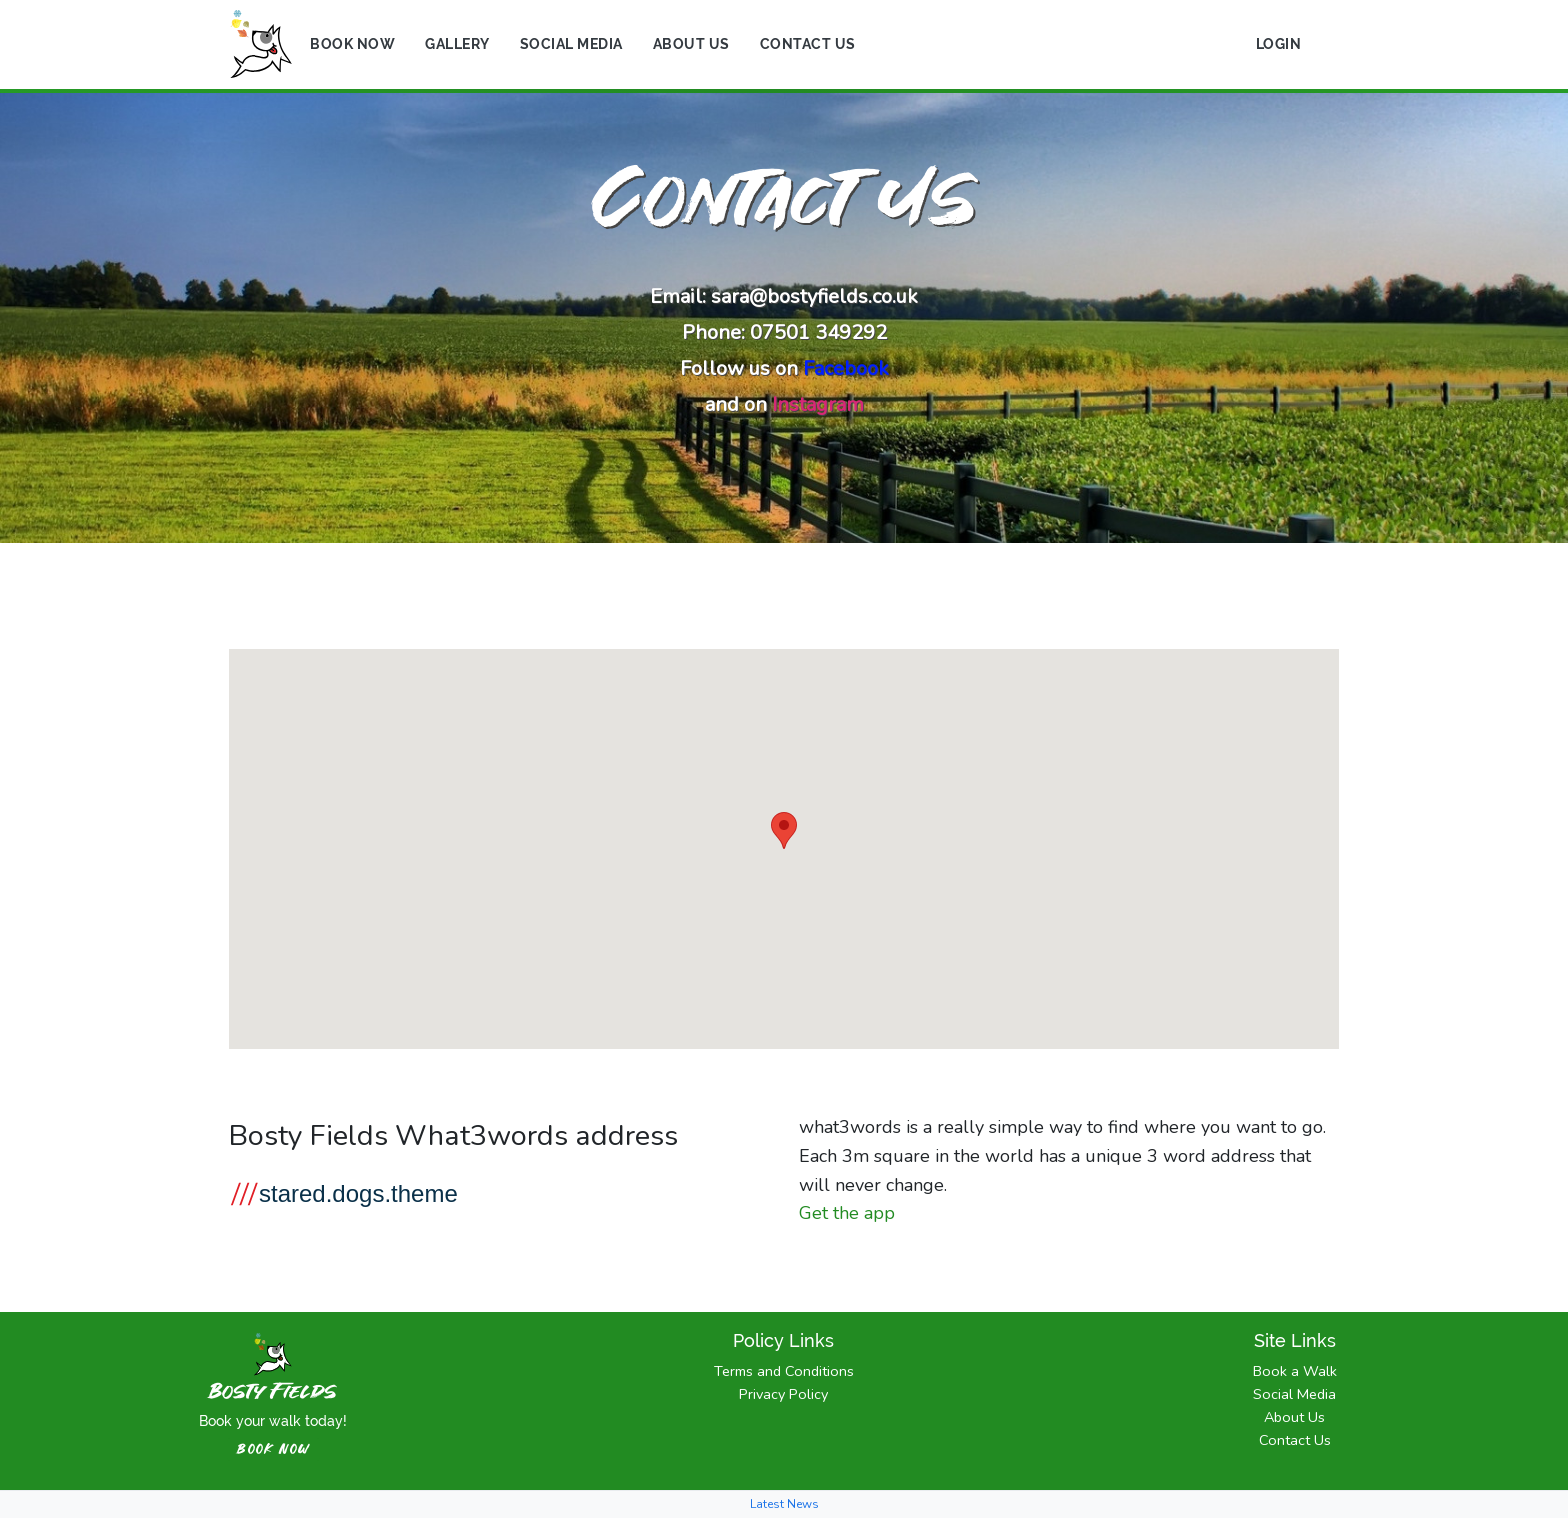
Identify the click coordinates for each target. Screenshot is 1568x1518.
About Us (691, 44)
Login (1279, 44)
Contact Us (808, 44)
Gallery (457, 44)
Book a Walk (1295, 1371)
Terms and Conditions (784, 1371)
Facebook (846, 368)
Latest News (784, 1504)
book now (273, 1449)
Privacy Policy (783, 1394)
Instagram (818, 404)
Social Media (571, 44)
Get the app (847, 1213)
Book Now (352, 44)
